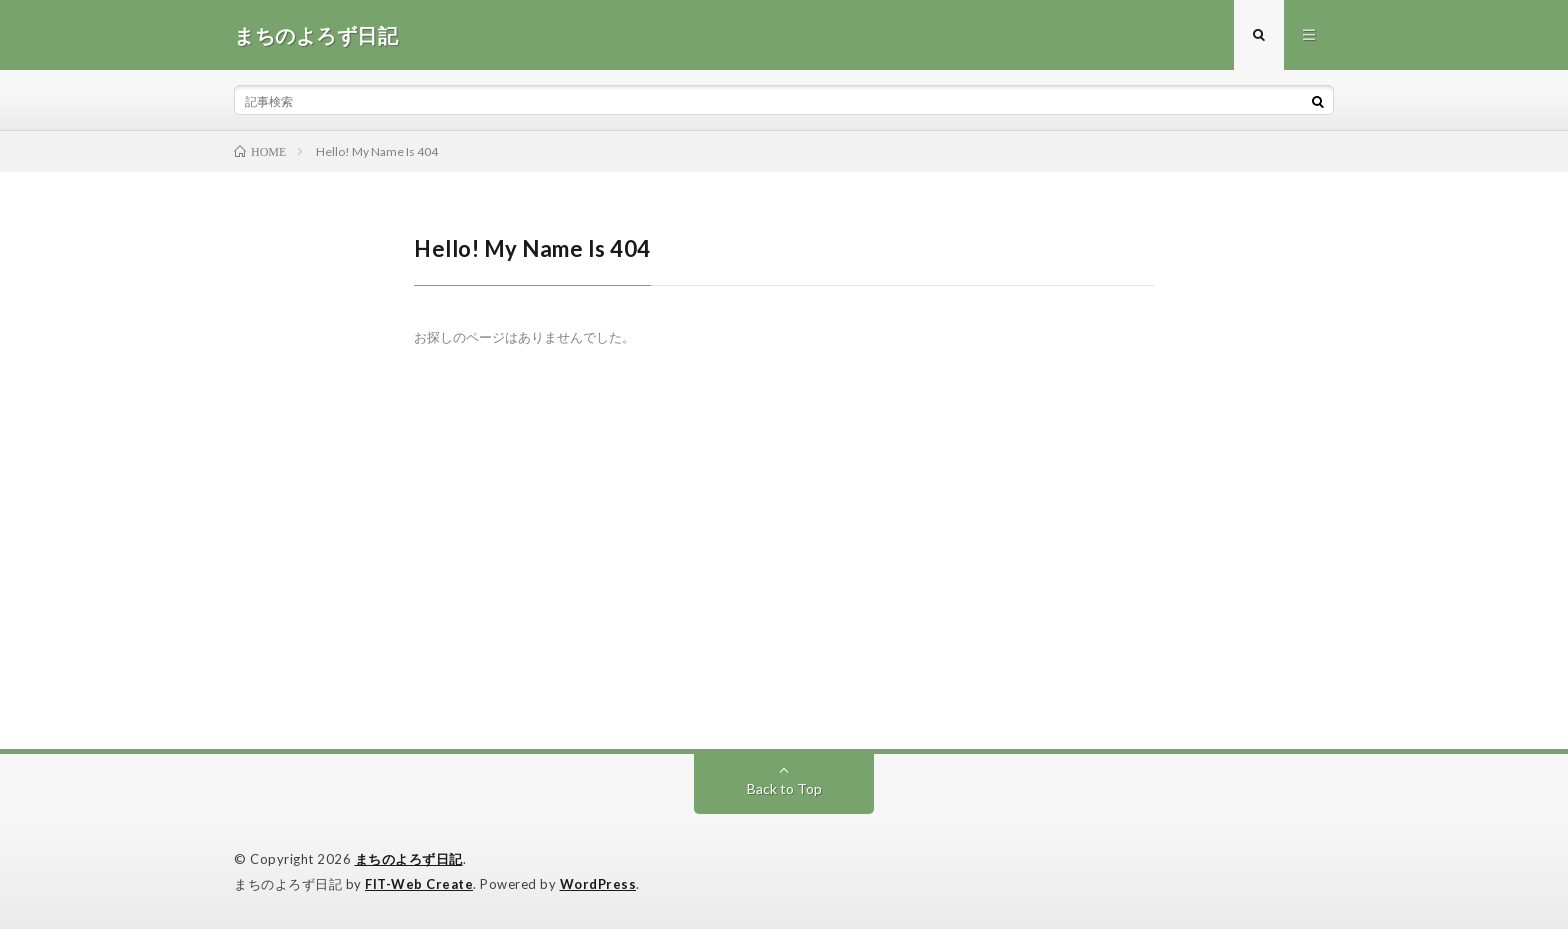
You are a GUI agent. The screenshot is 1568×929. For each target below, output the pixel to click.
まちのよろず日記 (409, 859)
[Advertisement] (784, 599)
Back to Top (784, 788)
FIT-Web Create (419, 884)
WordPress (598, 884)
